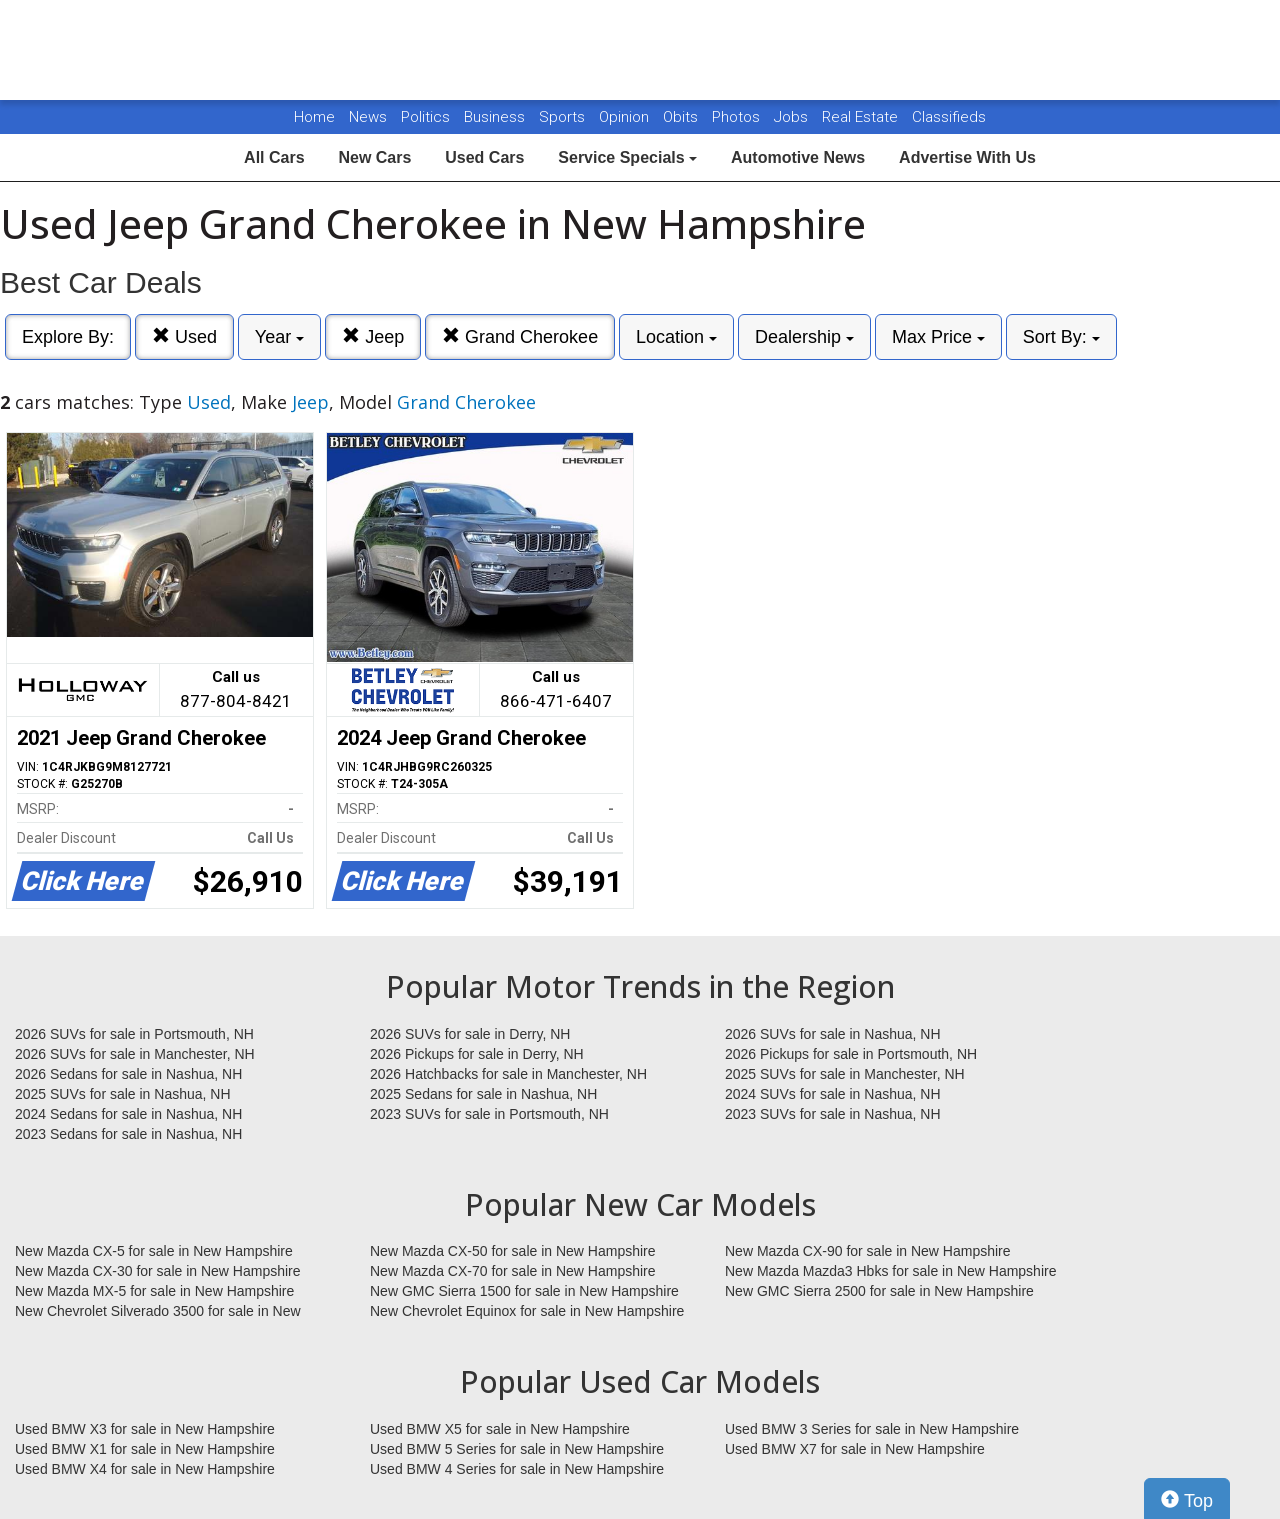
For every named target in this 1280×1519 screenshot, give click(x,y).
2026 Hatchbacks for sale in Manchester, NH (508, 1074)
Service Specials (627, 157)
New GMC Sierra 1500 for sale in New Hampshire (524, 1291)
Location (676, 337)
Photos (738, 117)
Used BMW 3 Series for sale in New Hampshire (872, 1429)
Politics (425, 117)
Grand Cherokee (520, 336)
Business (496, 117)
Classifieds (949, 117)
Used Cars (484, 157)
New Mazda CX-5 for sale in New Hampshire (154, 1251)
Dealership (804, 337)
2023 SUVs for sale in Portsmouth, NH (489, 1114)
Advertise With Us (967, 157)
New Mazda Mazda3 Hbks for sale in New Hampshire (890, 1271)
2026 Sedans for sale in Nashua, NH (128, 1074)
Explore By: (68, 337)
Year (279, 337)
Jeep (373, 336)
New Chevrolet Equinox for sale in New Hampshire (527, 1311)
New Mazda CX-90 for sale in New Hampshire (868, 1251)
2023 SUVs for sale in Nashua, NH (833, 1114)
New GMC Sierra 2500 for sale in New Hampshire (879, 1291)
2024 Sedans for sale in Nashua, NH (128, 1114)
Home (314, 117)
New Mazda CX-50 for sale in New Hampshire (513, 1251)
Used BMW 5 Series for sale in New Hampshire (517, 1449)
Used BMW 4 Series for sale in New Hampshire (517, 1469)
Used (184, 336)
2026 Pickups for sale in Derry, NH (477, 1054)
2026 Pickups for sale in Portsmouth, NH (851, 1054)
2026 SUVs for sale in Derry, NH (470, 1034)
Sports (564, 117)
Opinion (626, 117)
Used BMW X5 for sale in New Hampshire (500, 1429)
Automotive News (798, 157)
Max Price (938, 337)
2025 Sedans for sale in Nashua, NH (483, 1094)
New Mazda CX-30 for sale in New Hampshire (158, 1271)
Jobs (793, 117)
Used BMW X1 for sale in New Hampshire (145, 1449)
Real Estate (862, 117)
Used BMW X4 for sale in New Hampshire (145, 1469)
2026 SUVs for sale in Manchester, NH (135, 1054)
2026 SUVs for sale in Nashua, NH (833, 1034)
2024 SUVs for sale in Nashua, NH (833, 1094)
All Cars (274, 157)
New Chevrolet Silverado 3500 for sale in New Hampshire (158, 1312)
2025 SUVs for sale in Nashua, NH (123, 1094)
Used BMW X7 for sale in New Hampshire (855, 1449)
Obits (682, 117)
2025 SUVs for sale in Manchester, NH (845, 1074)
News (368, 117)
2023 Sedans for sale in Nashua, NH (128, 1134)
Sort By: (1061, 337)
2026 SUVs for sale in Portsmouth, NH (134, 1034)
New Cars (374, 157)
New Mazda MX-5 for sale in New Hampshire (154, 1291)
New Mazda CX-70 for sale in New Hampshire (513, 1271)
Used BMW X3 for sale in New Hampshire (145, 1429)
